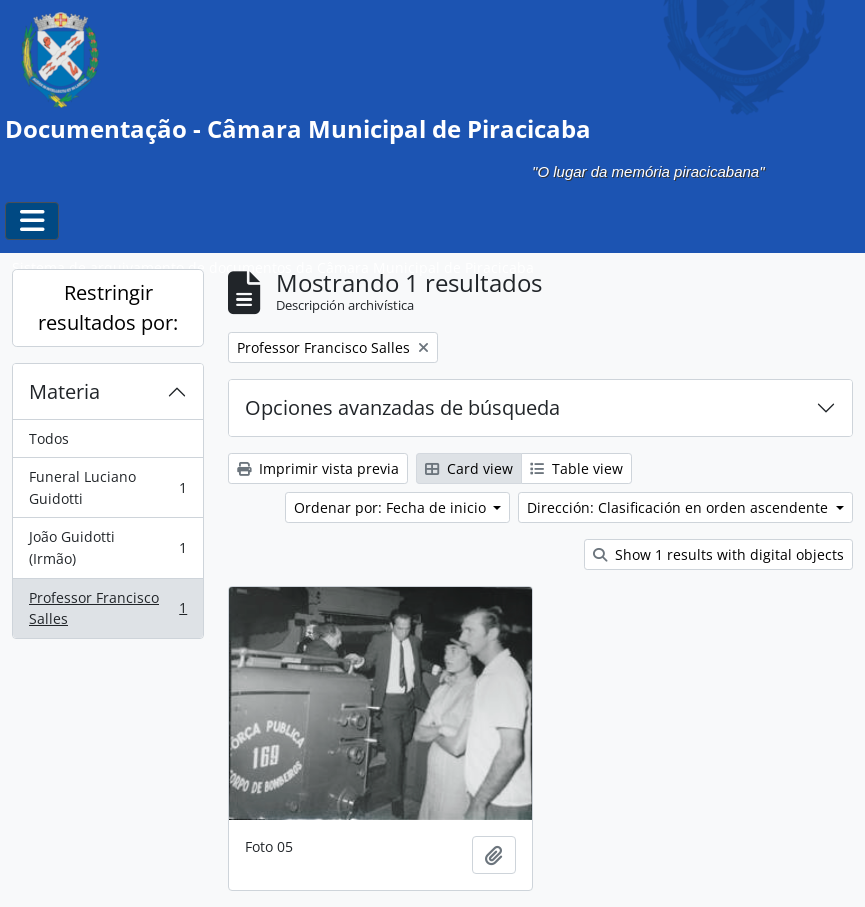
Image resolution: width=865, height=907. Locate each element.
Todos (49, 438)
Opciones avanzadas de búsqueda (402, 407)
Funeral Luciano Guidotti (107, 487)
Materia (64, 391)
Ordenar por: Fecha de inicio (392, 507)
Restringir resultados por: (108, 307)
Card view (469, 468)
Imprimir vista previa (318, 468)
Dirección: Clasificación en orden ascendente (679, 507)
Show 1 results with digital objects (718, 554)
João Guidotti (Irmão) (107, 547)
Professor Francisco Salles (107, 608)
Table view (576, 468)
